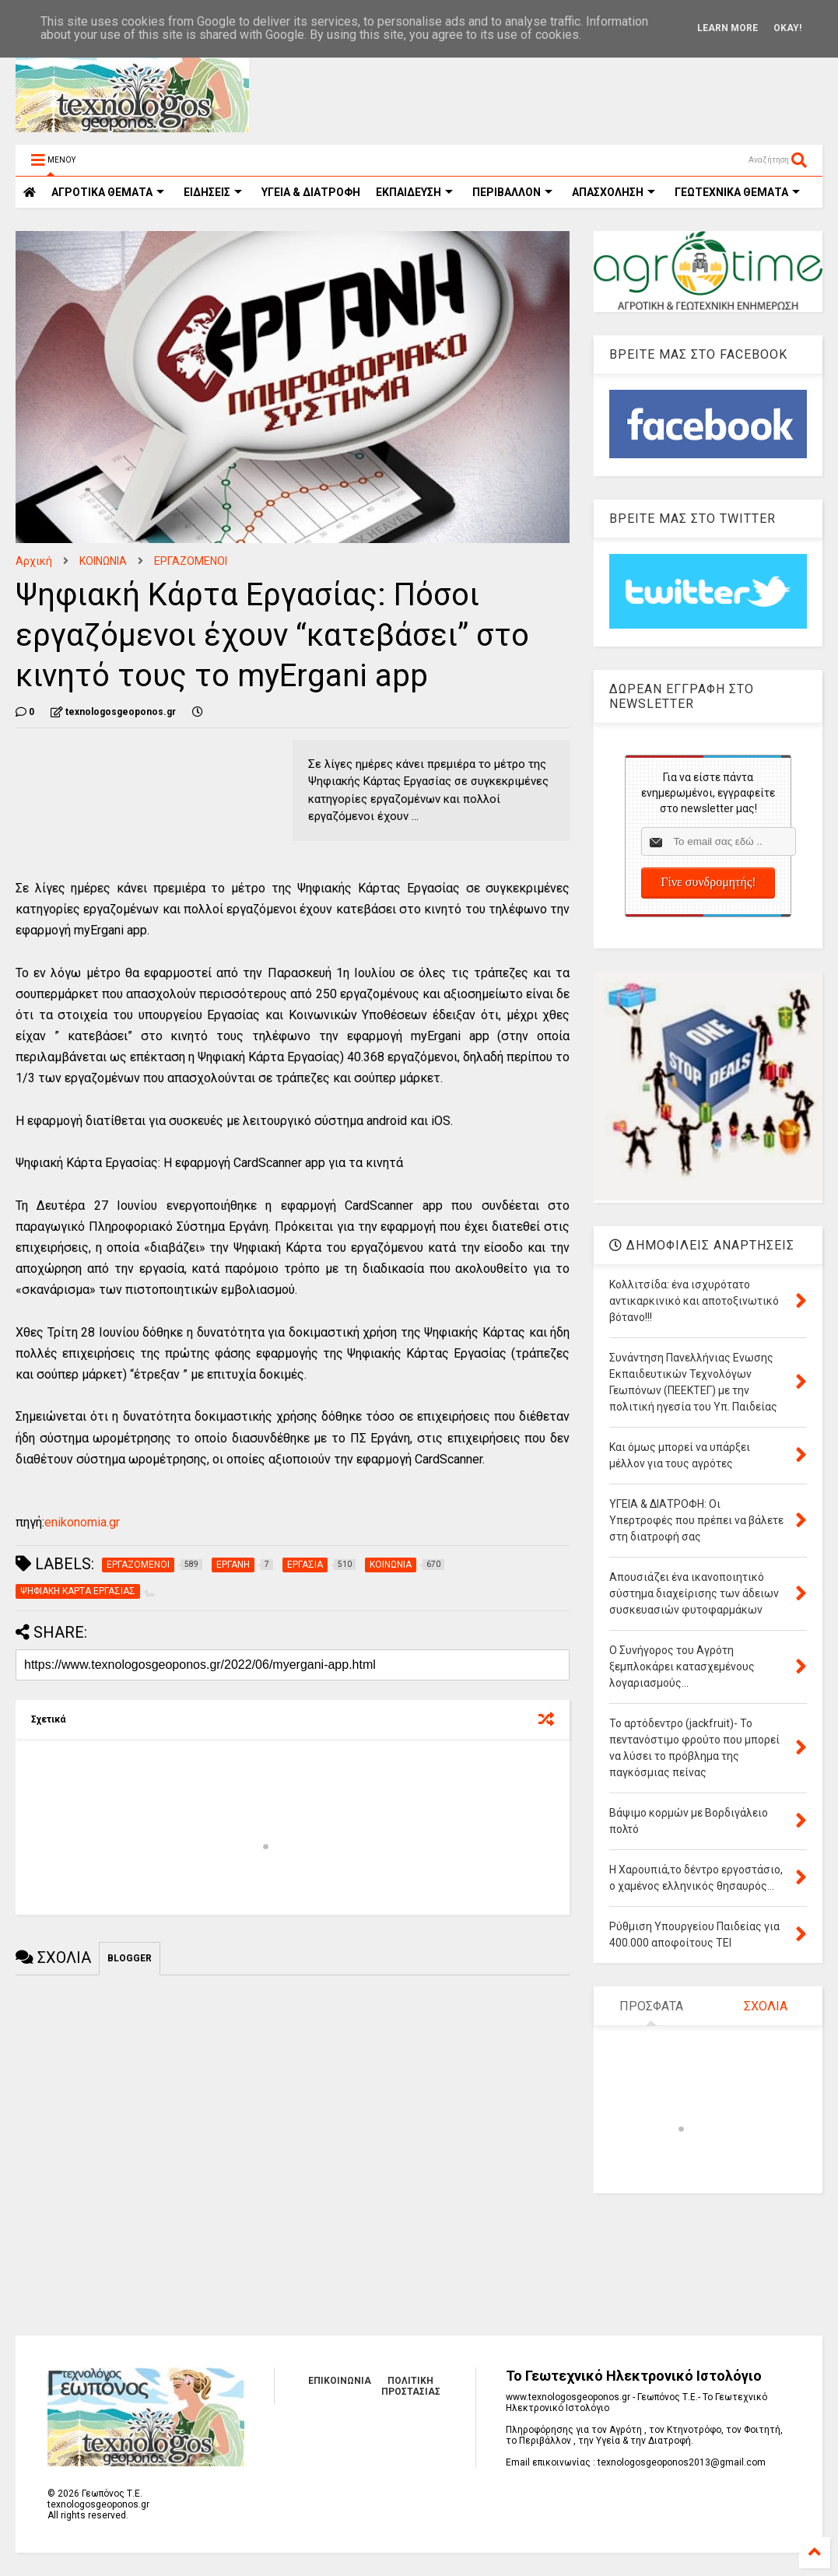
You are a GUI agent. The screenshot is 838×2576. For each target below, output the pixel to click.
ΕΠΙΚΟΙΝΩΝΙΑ (339, 2380)
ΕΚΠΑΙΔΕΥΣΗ (414, 192)
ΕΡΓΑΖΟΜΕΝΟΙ (190, 561)
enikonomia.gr (82, 1522)
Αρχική (34, 561)
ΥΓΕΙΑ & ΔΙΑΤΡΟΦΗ (310, 192)
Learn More (727, 28)
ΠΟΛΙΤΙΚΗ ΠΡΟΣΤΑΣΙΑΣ (410, 2386)
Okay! (787, 28)
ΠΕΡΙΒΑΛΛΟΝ (512, 192)
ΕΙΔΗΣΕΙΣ (213, 192)
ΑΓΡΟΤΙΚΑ (107, 192)
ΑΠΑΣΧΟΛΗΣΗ (613, 192)
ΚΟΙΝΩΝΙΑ (103, 561)
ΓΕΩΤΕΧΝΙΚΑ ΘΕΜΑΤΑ (737, 192)
